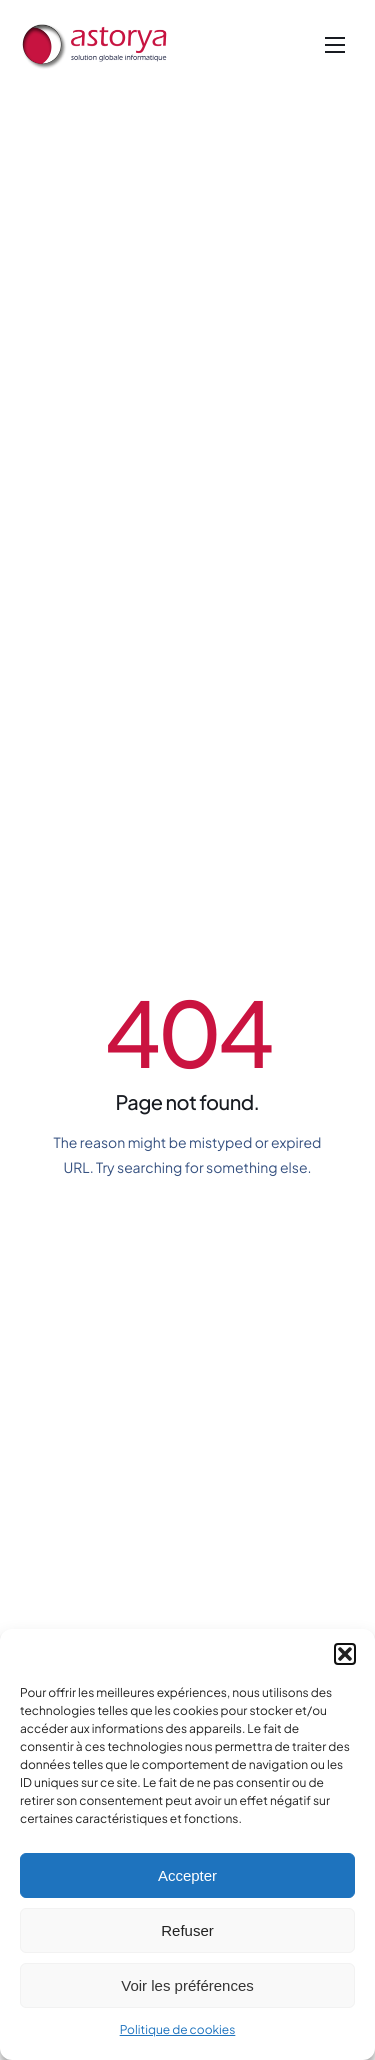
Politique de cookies (178, 2029)
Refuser (187, 1930)
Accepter (187, 1875)
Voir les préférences (187, 1985)
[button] (345, 1654)
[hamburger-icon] (335, 45)
